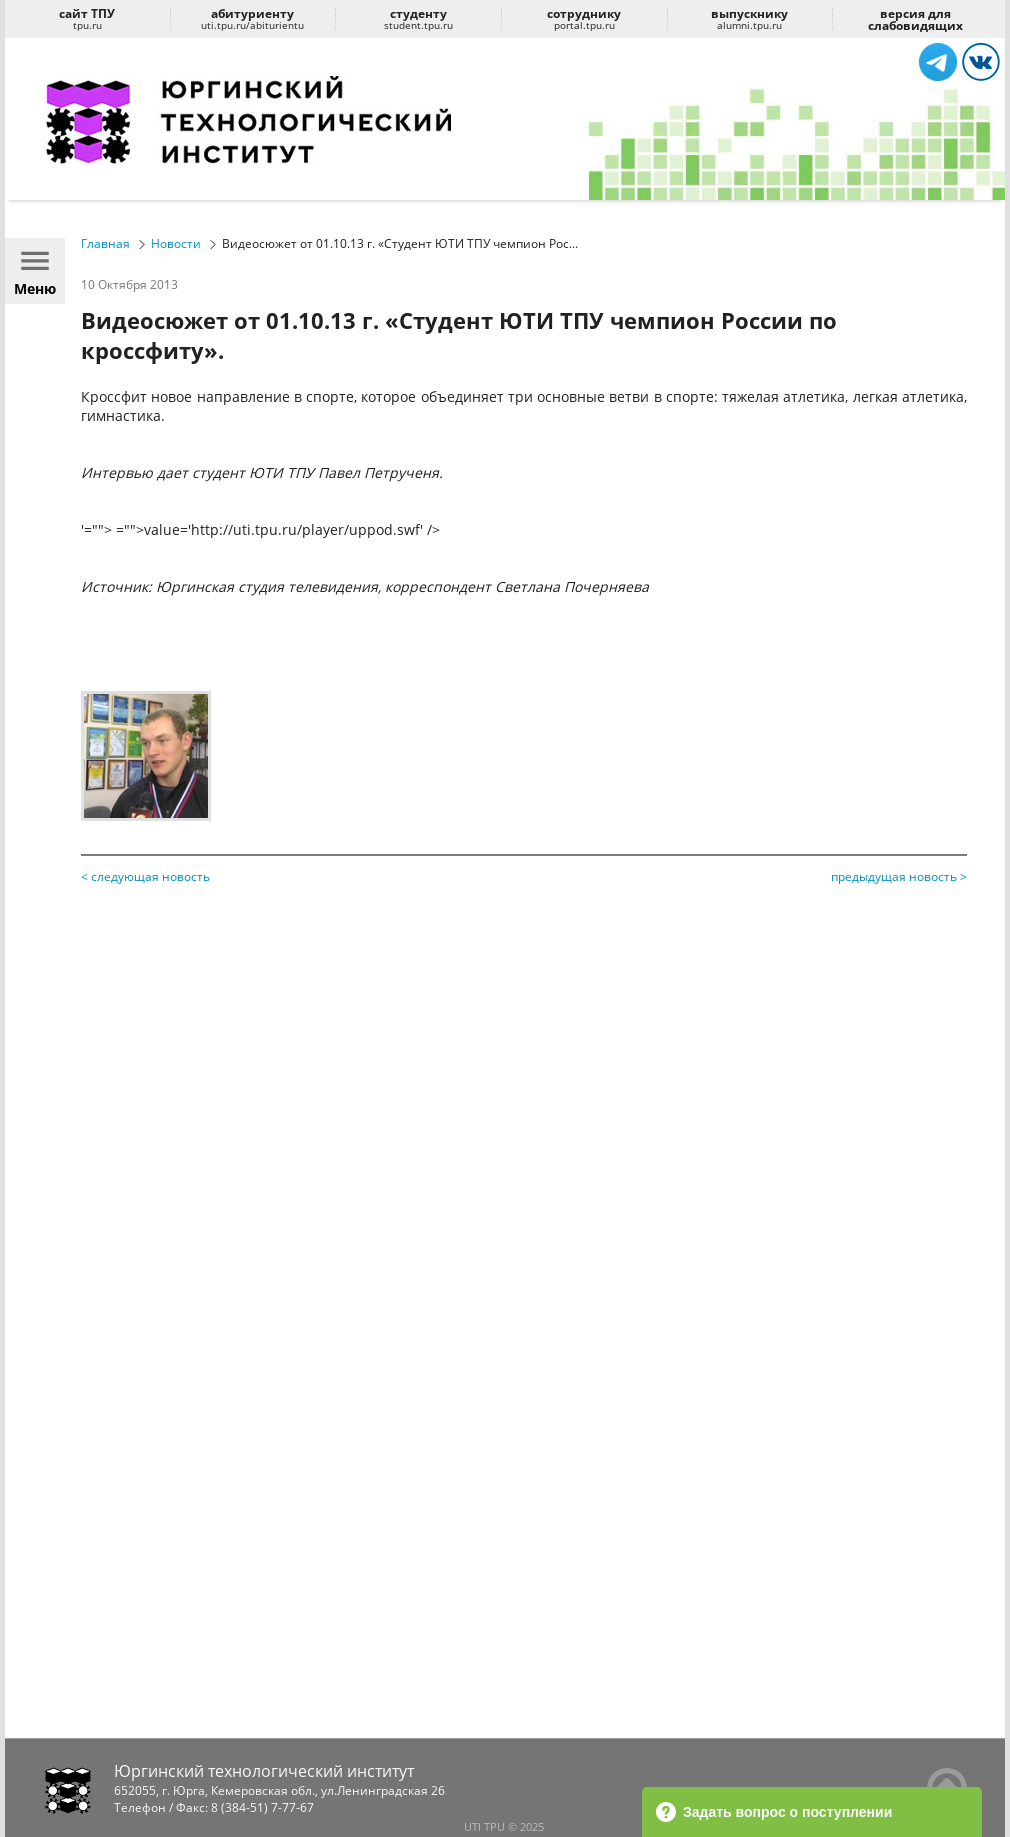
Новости (176, 243)
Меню (35, 270)
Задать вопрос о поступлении (774, 1812)
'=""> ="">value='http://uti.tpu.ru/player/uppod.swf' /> (260, 529)
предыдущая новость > (899, 876)
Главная (105, 243)
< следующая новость (145, 876)
